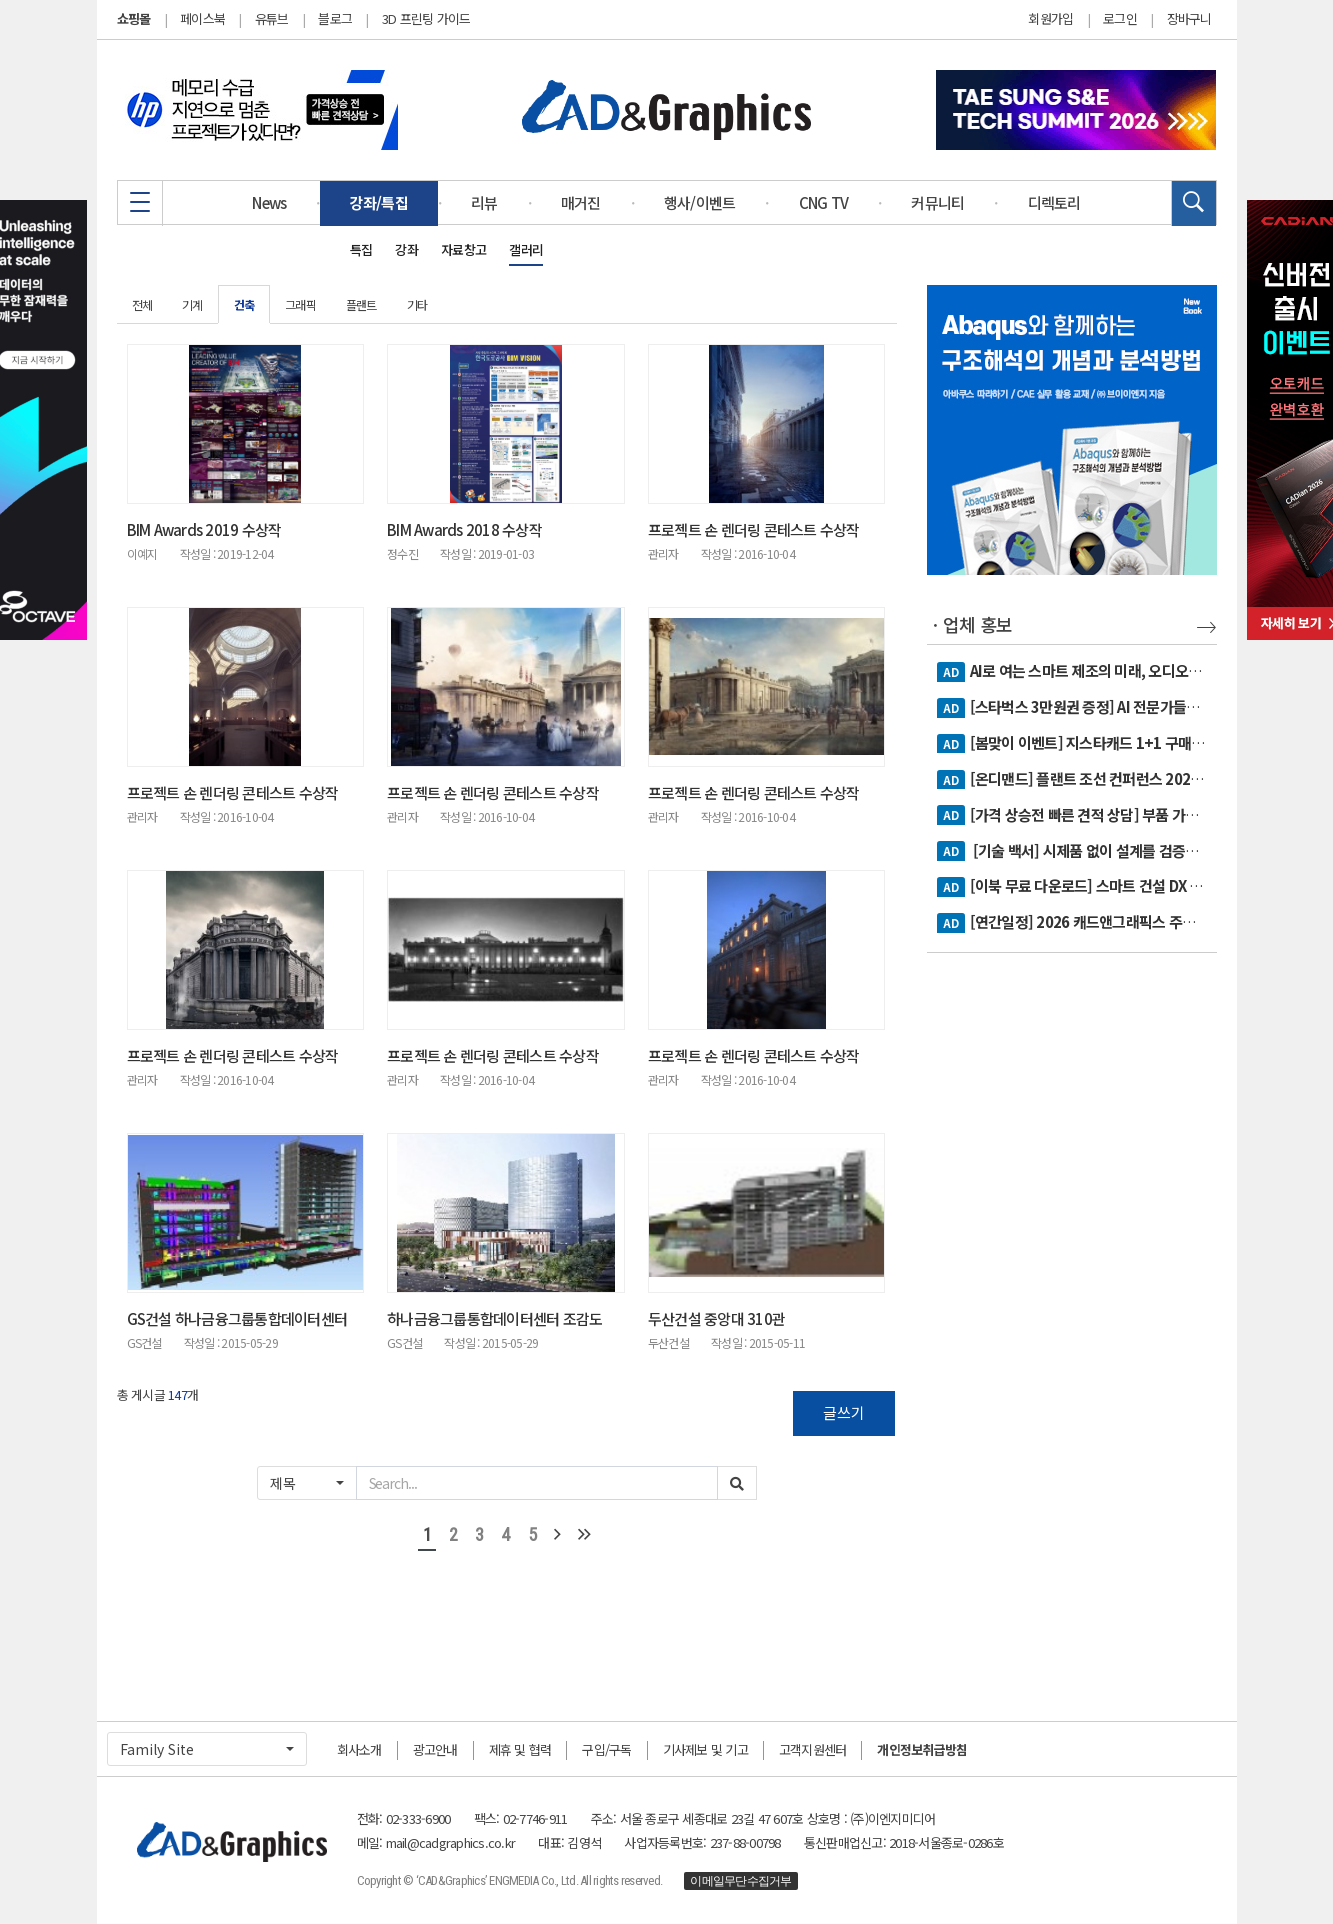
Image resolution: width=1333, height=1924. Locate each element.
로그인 (1120, 19)
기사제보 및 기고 (705, 1749)
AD (950, 672)
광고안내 (435, 1749)
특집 (361, 249)
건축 (244, 304)
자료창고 (463, 249)
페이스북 (202, 18)
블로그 (335, 18)
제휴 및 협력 (520, 1749)
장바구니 (1189, 19)
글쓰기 (844, 1412)
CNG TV (824, 202)
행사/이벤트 (700, 202)
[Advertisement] (1072, 1283)
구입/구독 (606, 1749)
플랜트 (361, 304)
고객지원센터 (813, 1749)
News (269, 202)
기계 (192, 304)
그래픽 (300, 304)
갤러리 (526, 249)
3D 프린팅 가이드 (426, 18)
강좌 (406, 249)
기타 (417, 304)
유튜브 (272, 18)
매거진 (581, 202)
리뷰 (484, 202)
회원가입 (1050, 19)
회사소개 (359, 1749)
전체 (142, 304)
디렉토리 (1054, 202)
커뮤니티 (937, 202)
